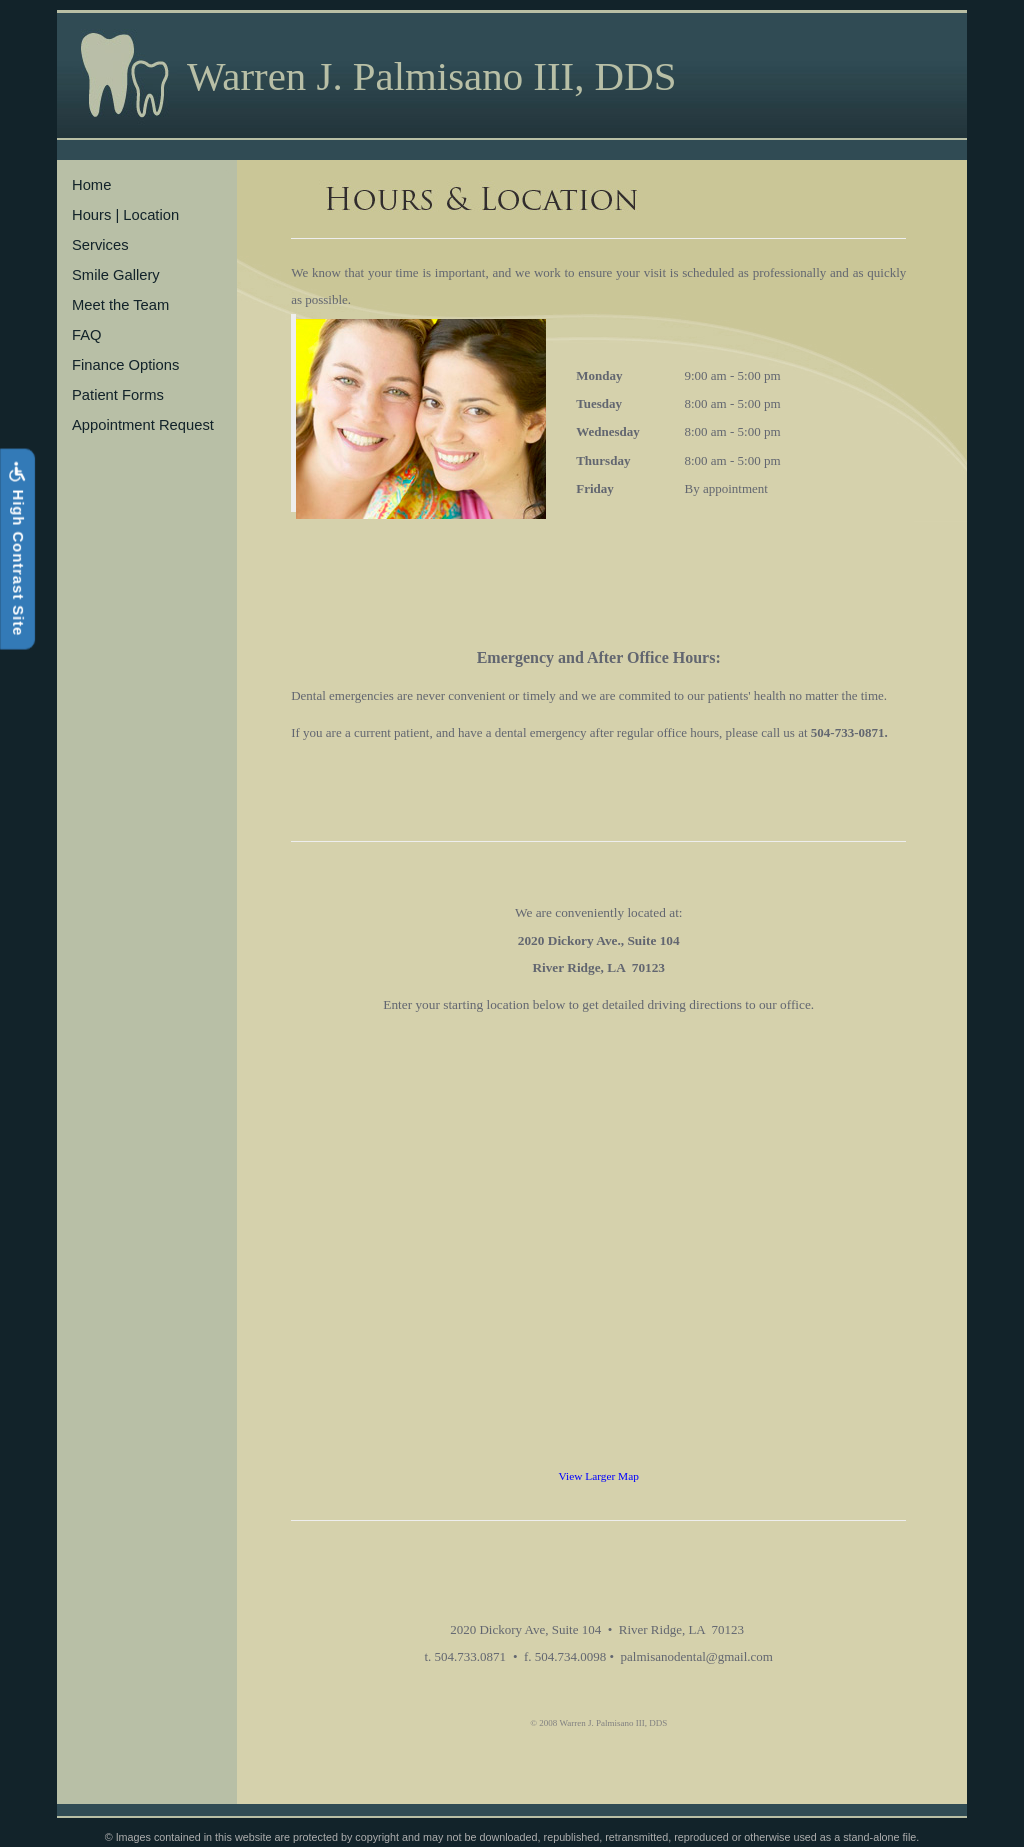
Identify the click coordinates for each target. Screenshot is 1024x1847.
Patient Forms (118, 395)
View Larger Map (599, 1476)
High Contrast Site (17, 549)
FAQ (87, 335)
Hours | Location (125, 215)
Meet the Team (120, 305)
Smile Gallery (116, 275)
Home (91, 185)
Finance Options (125, 365)
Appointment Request (143, 425)
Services (100, 245)
